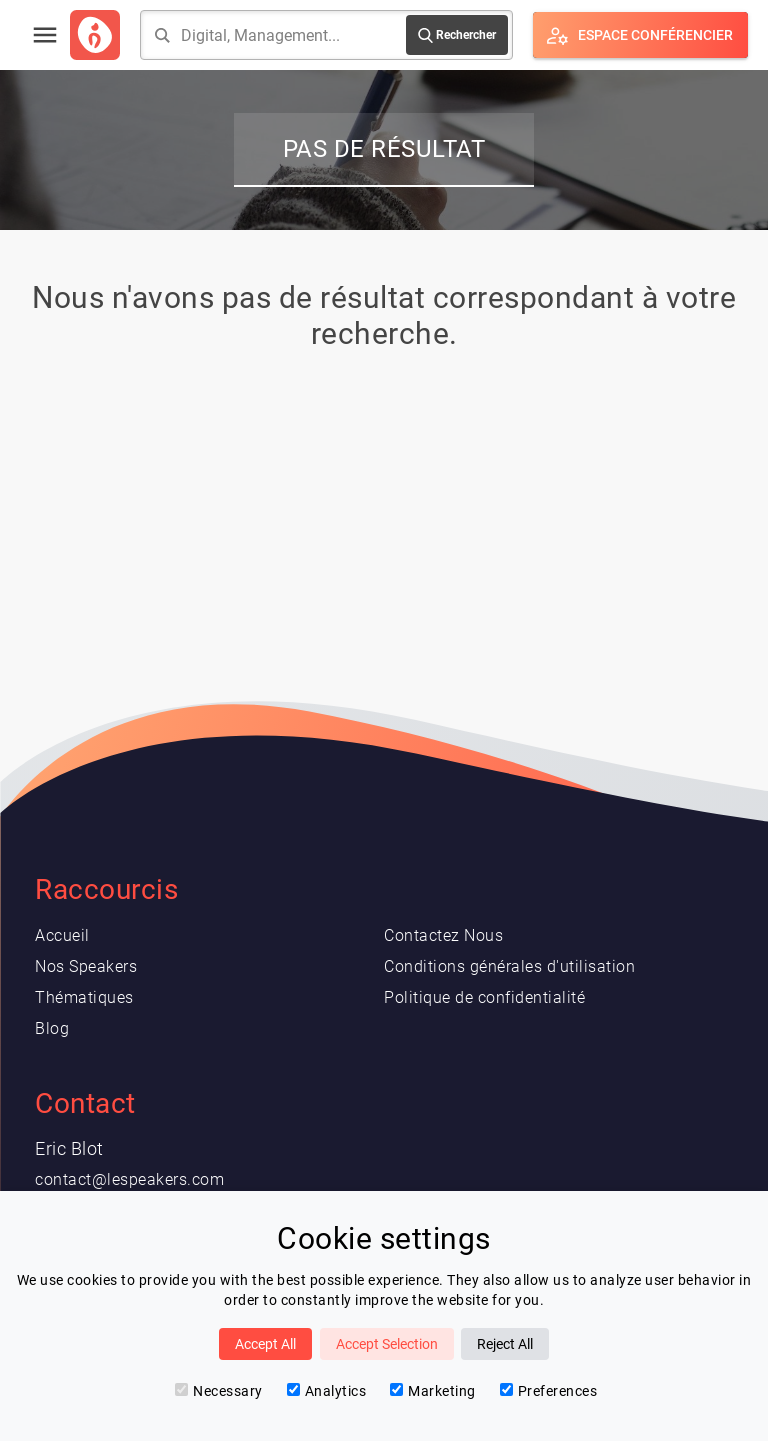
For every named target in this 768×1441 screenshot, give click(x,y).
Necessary (219, 1391)
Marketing (433, 1391)
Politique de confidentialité (484, 997)
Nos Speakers (86, 966)
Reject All (505, 1344)
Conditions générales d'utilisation (509, 966)
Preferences (549, 1391)
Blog (52, 1028)
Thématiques (84, 997)
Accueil (62, 935)
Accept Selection (387, 1344)
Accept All (265, 1344)
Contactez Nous (443, 935)
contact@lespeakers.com (129, 1179)
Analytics (327, 1391)
